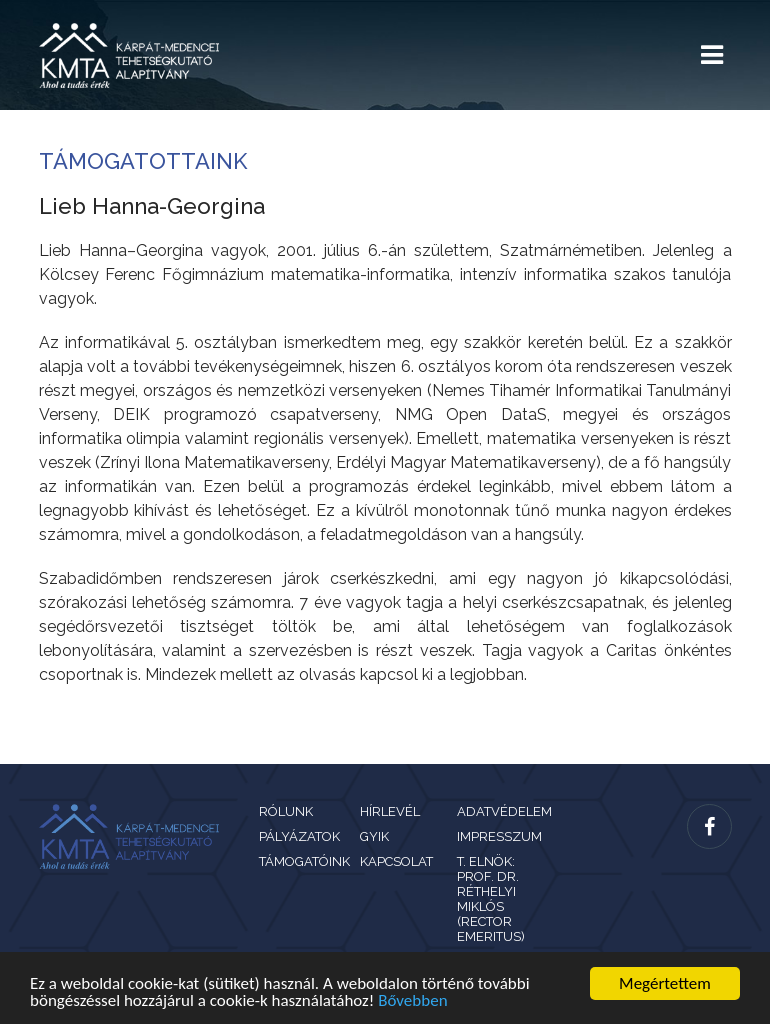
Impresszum (499, 836)
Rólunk (286, 811)
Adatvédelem (504, 811)
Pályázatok (299, 836)
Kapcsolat (396, 861)
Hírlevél (390, 811)
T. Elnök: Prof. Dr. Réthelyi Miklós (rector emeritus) (491, 899)
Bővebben (412, 1001)
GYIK (374, 836)
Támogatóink (304, 861)
